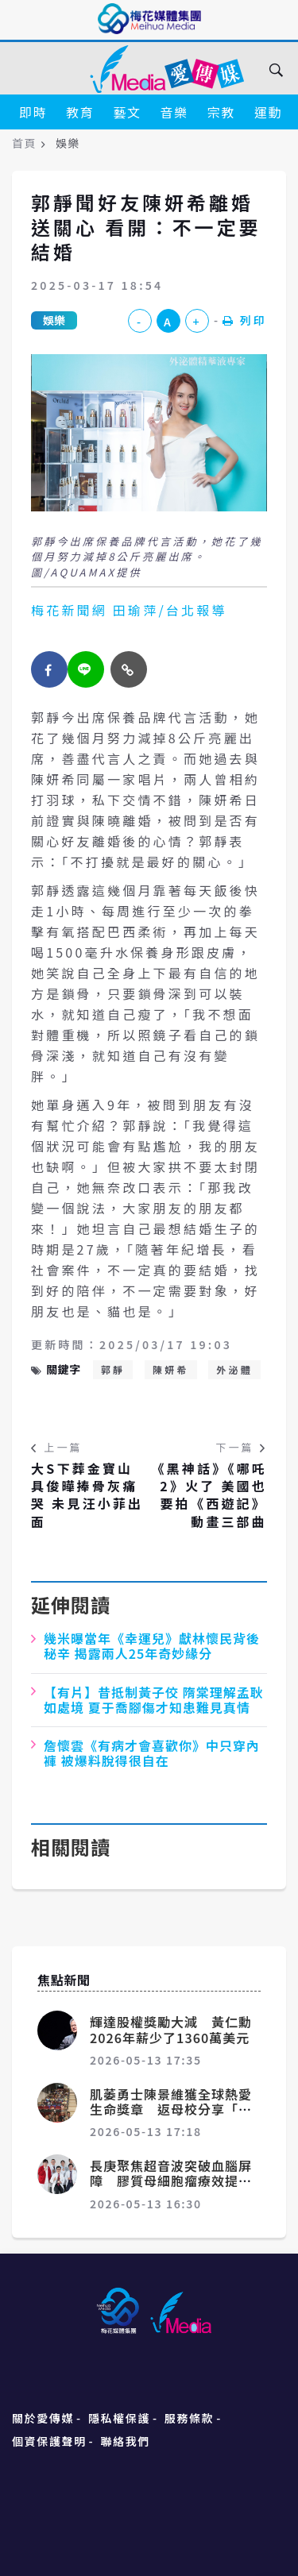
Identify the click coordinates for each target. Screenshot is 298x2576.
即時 (33, 111)
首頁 (24, 143)
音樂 (174, 111)
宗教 (221, 111)
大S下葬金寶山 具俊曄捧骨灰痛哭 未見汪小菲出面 (87, 1495)
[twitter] (86, 669)
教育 (80, 111)
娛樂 (54, 320)
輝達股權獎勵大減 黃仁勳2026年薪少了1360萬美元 (171, 2029)
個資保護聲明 (49, 2441)
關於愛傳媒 (43, 2418)
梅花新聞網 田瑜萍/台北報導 (129, 609)
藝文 (127, 111)
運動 (268, 111)
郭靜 (113, 1369)
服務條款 (189, 2418)
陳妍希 (171, 1369)
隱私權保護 (119, 2418)
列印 (245, 320)
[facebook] (49, 669)
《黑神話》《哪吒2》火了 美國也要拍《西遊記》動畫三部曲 (209, 1495)
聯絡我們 (125, 2441)
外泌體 (234, 1369)
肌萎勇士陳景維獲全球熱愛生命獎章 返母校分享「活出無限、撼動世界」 (171, 2109)
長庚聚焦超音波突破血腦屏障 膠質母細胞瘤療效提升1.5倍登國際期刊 (171, 2180)
